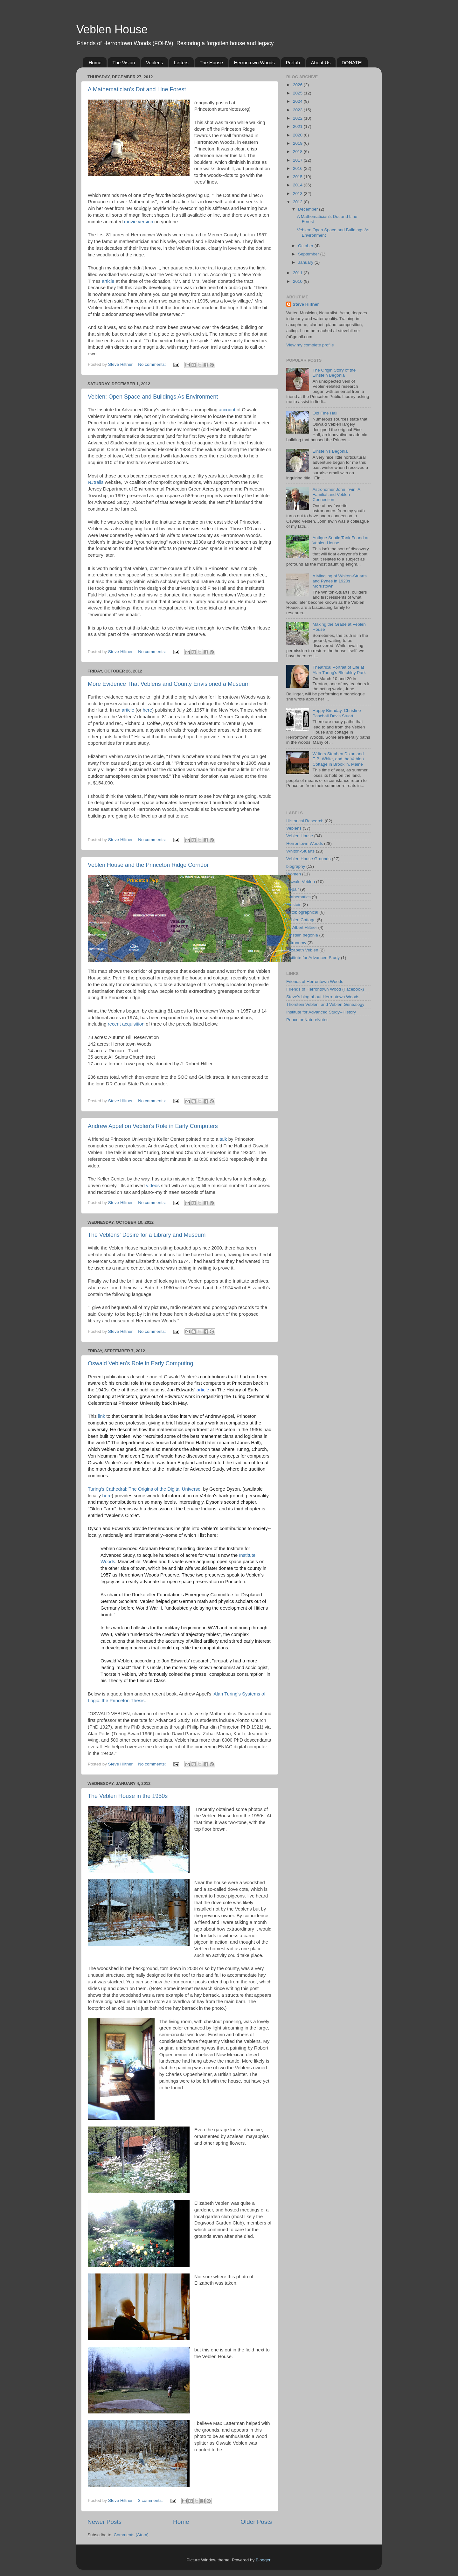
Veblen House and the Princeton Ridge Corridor (148, 865)
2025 (298, 93)
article (108, 281)
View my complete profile (310, 345)
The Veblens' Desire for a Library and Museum (147, 1235)
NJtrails (95, 482)
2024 (298, 101)
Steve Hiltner (306, 304)
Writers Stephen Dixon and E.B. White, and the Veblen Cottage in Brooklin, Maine (338, 758)
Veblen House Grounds (308, 858)
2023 (298, 110)
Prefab (293, 62)
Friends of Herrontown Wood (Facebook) (325, 989)
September (309, 254)
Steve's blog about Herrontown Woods (322, 996)
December (308, 209)
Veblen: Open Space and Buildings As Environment (153, 396)
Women (293, 874)
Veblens (154, 62)
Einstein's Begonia (330, 451)
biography (295, 866)
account (227, 409)
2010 (298, 281)
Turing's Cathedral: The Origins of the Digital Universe (144, 1489)
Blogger (263, 2560)
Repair (292, 889)
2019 (298, 143)
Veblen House (112, 29)
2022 (298, 118)
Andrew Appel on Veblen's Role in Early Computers (153, 1126)
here (147, 710)
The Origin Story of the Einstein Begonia (334, 373)
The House (211, 62)
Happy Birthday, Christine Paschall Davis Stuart (336, 713)
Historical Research (304, 820)
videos (153, 1185)
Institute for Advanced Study (313, 957)
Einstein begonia (302, 935)
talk (223, 1139)
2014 (298, 185)
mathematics (298, 897)
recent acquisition (126, 1024)
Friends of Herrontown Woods (314, 981)
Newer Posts (104, 2521)
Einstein (294, 904)
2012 (298, 201)
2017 (298, 160)
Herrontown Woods (254, 62)
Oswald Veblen (300, 881)
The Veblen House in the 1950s (128, 1796)
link (101, 1416)
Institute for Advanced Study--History (321, 1012)
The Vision (124, 62)
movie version (138, 221)
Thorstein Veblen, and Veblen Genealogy (325, 1004)
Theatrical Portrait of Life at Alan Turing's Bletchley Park (339, 670)
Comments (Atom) (131, 2534)
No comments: (152, 364)
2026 (298, 84)
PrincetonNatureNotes (307, 1019)
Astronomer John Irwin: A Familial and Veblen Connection (336, 494)
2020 (298, 135)
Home (95, 62)
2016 (298, 168)
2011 (298, 272)
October (306, 245)
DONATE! (352, 62)
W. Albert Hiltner (301, 927)
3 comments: (151, 2500)
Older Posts (256, 2521)
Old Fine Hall (324, 413)
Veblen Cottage (301, 919)
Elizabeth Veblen (302, 950)
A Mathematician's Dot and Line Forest (137, 89)
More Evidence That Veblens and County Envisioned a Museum (169, 684)
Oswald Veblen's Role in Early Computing (140, 1363)
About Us (321, 62)
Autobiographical (302, 912)
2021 (298, 126)
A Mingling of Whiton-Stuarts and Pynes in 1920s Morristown (339, 581)
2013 (298, 193)
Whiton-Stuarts (300, 851)
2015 (298, 176)
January (306, 262)
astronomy (296, 942)
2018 (298, 151)
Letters (181, 62)
